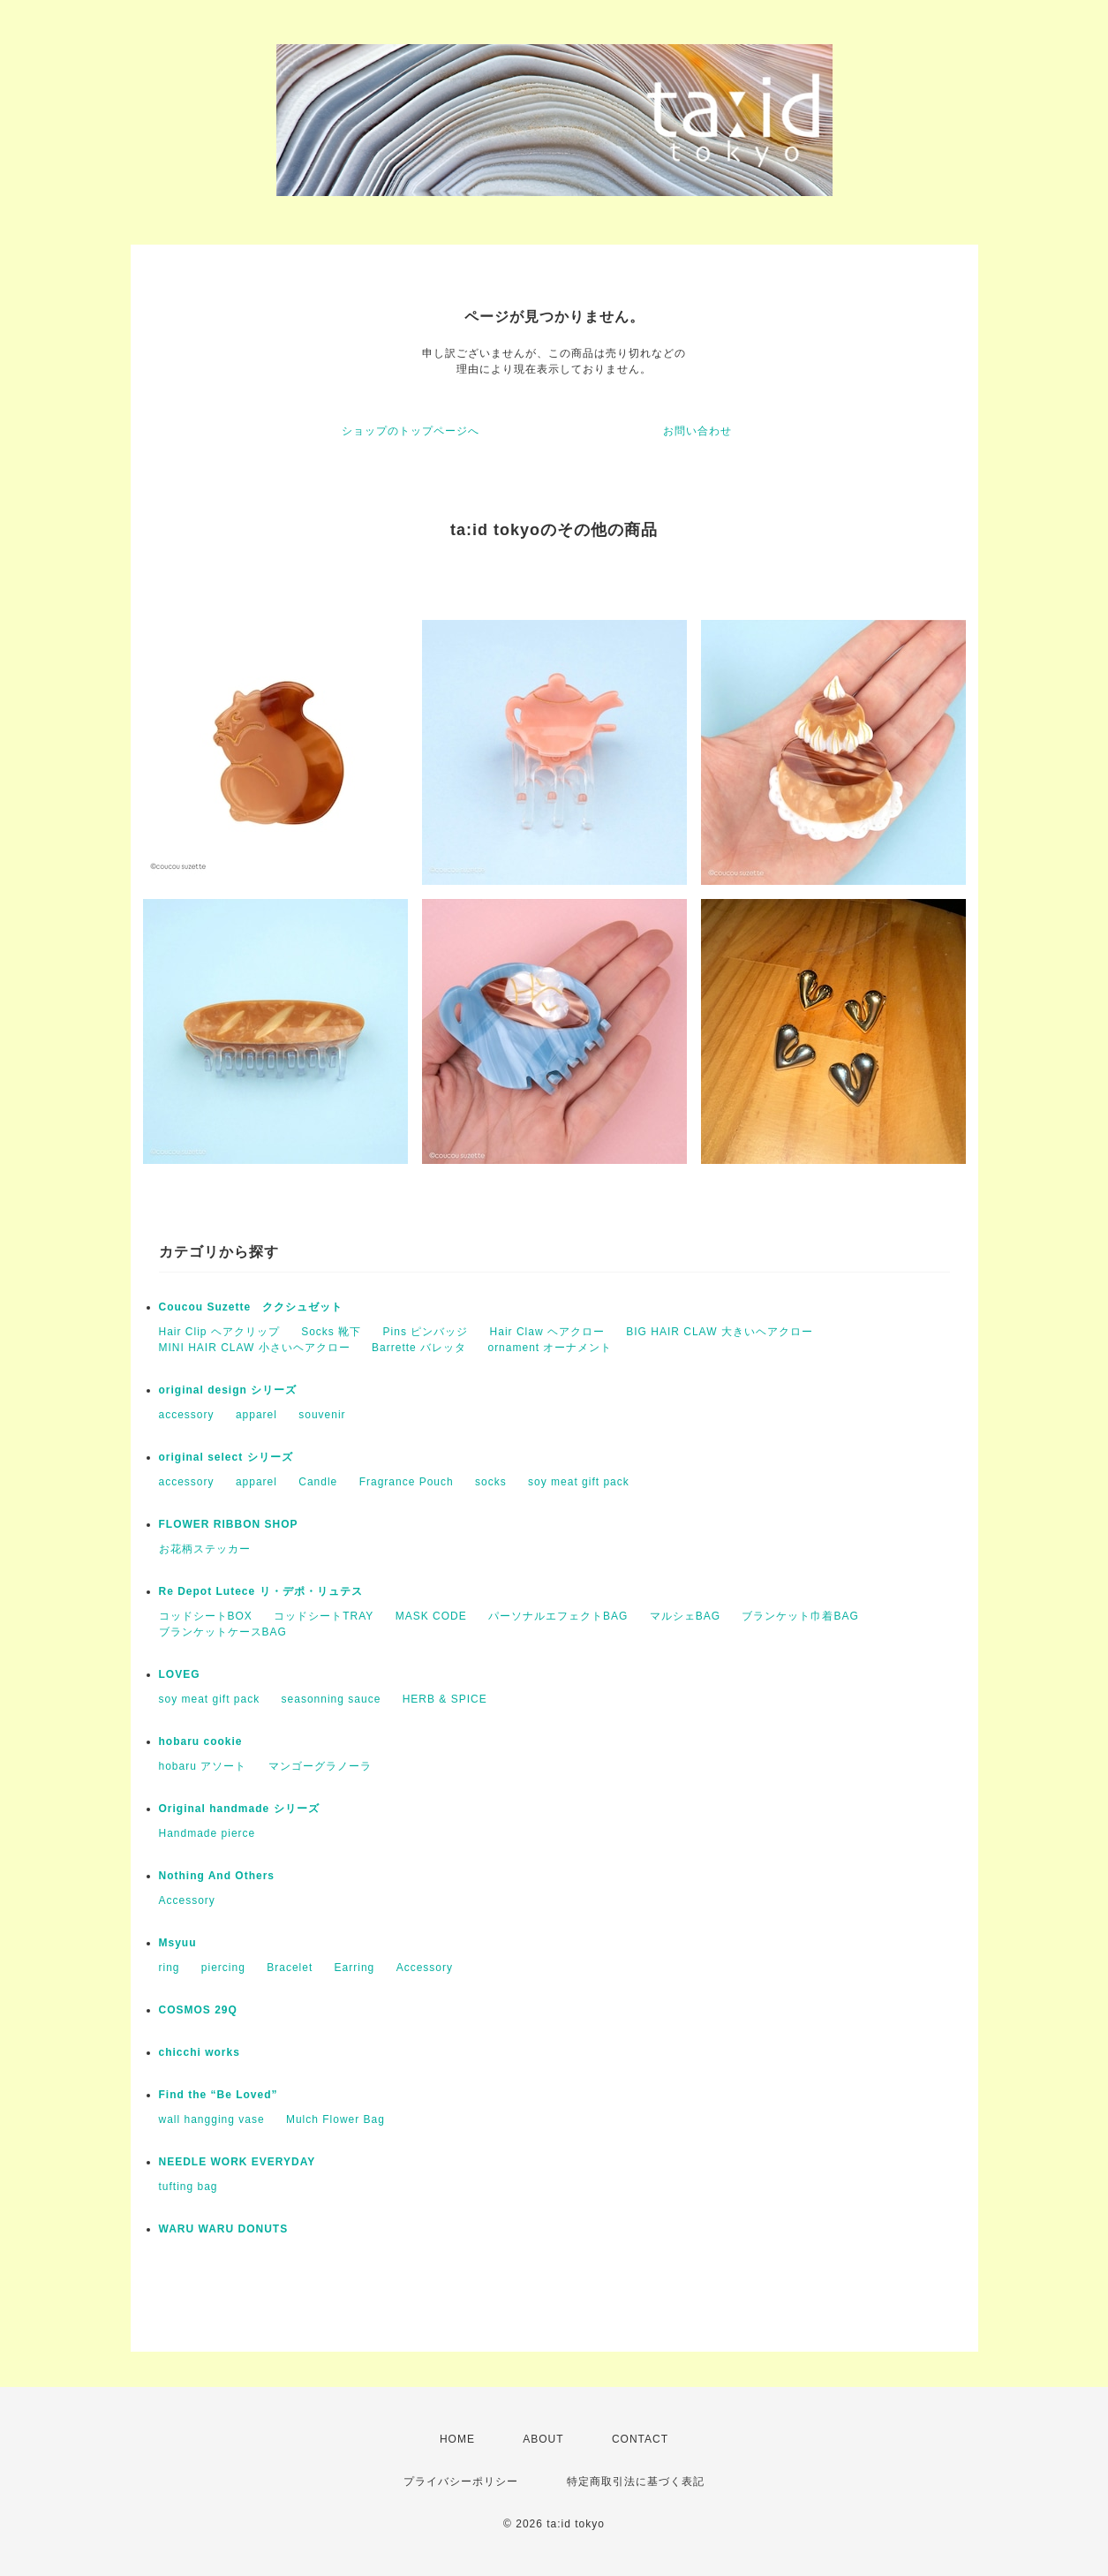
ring (169, 1967)
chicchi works (199, 2052)
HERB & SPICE (445, 1699)
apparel (256, 1415)
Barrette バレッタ (419, 1347)
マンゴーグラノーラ (320, 1766)
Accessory (187, 1900)
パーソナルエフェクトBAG (558, 1616)
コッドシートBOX (206, 1616)
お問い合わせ (697, 431)
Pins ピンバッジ (426, 1332)
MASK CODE (431, 1616)
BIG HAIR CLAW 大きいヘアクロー (719, 1332)
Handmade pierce (207, 1833)
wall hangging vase (212, 2119)
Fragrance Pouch (406, 1482)
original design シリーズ (228, 1390)
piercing (223, 1967)
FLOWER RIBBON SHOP (228, 1524)
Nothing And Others (217, 1876)
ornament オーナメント (549, 1347)
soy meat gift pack (578, 1482)
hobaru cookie (201, 1741)
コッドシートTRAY (323, 1616)
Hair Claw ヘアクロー (547, 1332)
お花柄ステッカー (205, 1549)
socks (491, 1482)
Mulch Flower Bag (335, 2119)
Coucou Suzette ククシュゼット (251, 1307)
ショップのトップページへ (410, 431)
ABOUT (543, 2439)
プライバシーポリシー (460, 2481)
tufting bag (188, 2186)
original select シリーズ (226, 1457)
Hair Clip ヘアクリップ (219, 1332)
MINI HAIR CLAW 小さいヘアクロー (254, 1347)
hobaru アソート (203, 1766)
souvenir (321, 1415)
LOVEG (179, 1674)
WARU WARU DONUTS (224, 2229)
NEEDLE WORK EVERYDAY (237, 2162)
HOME (457, 2439)
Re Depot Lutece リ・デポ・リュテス (261, 1591)
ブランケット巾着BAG (800, 1616)
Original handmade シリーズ (239, 1808)
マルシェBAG (685, 1616)
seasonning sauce (331, 1699)
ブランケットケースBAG (223, 1632)
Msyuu (178, 1943)
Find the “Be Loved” (218, 2095)
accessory (187, 1415)
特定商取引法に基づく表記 (636, 2481)
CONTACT (640, 2439)
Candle (317, 1482)
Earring (355, 1967)
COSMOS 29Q (198, 2010)
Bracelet (290, 1967)
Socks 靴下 (331, 1332)
